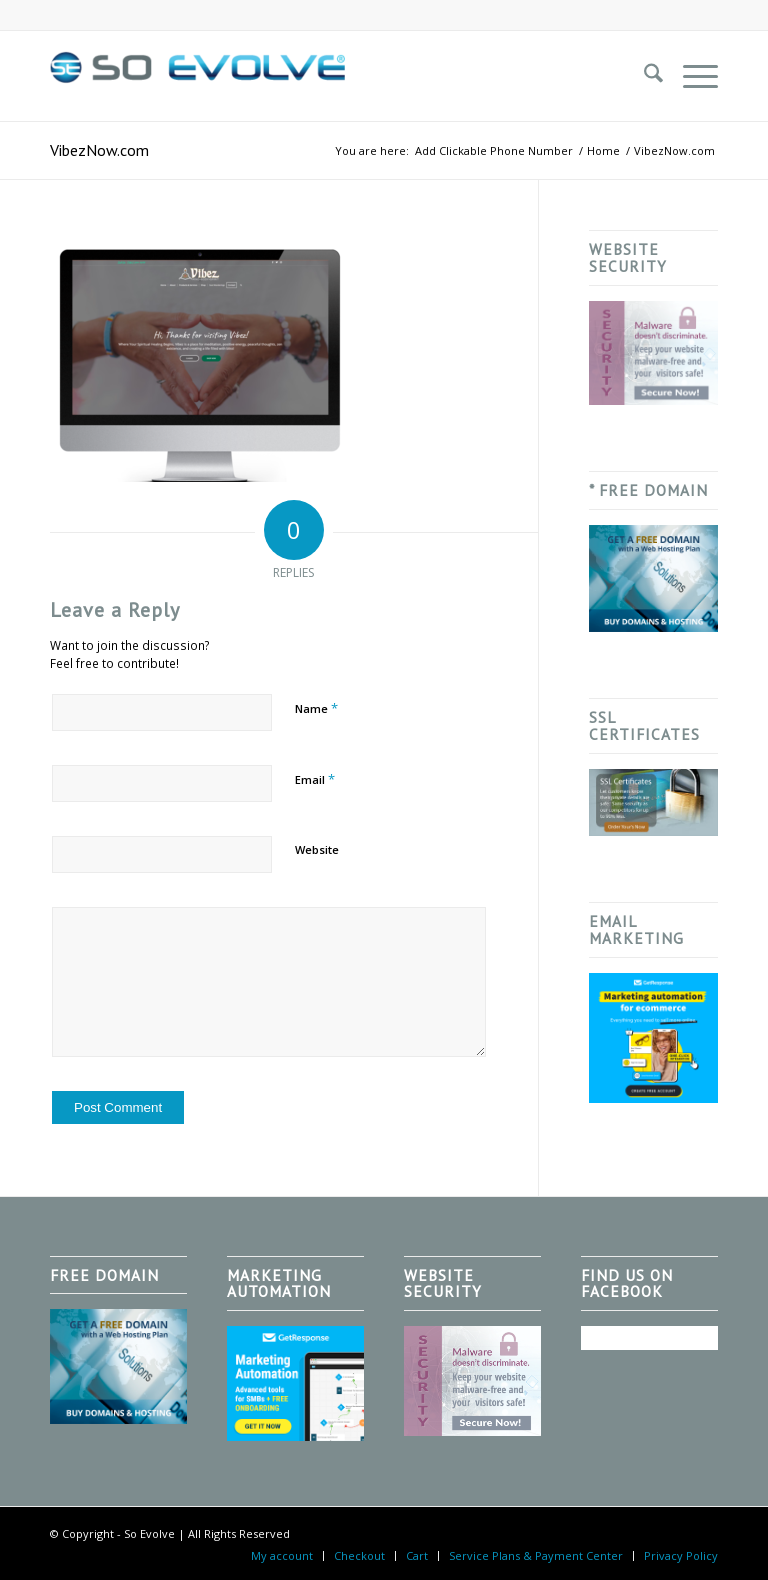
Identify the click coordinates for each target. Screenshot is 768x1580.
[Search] (643, 76)
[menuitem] (643, 76)
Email (315, 779)
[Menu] (690, 76)
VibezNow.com (99, 150)
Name (316, 708)
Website (317, 849)
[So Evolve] (200, 76)
